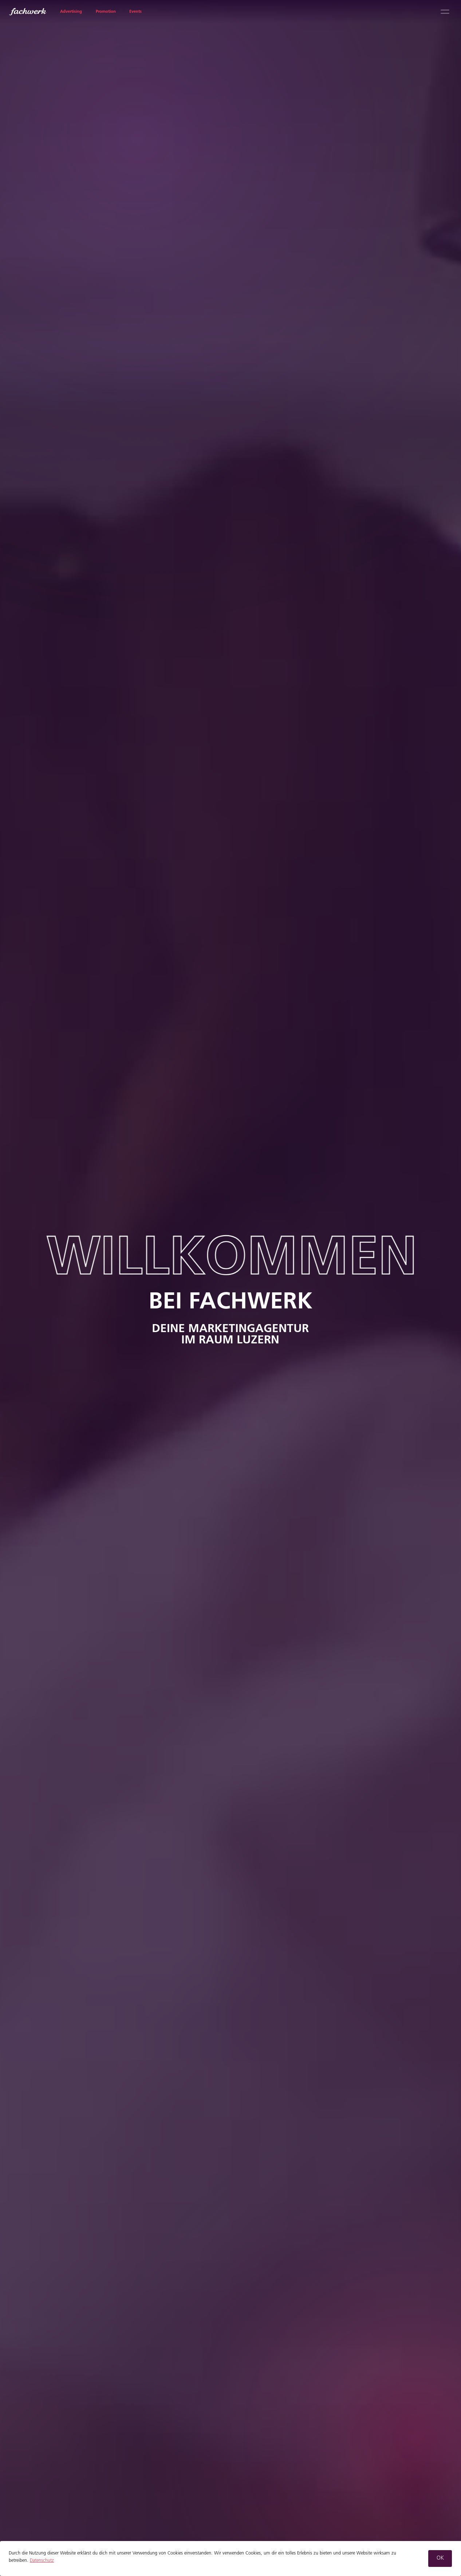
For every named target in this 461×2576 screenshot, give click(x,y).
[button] (440, 2558)
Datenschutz (42, 2561)
